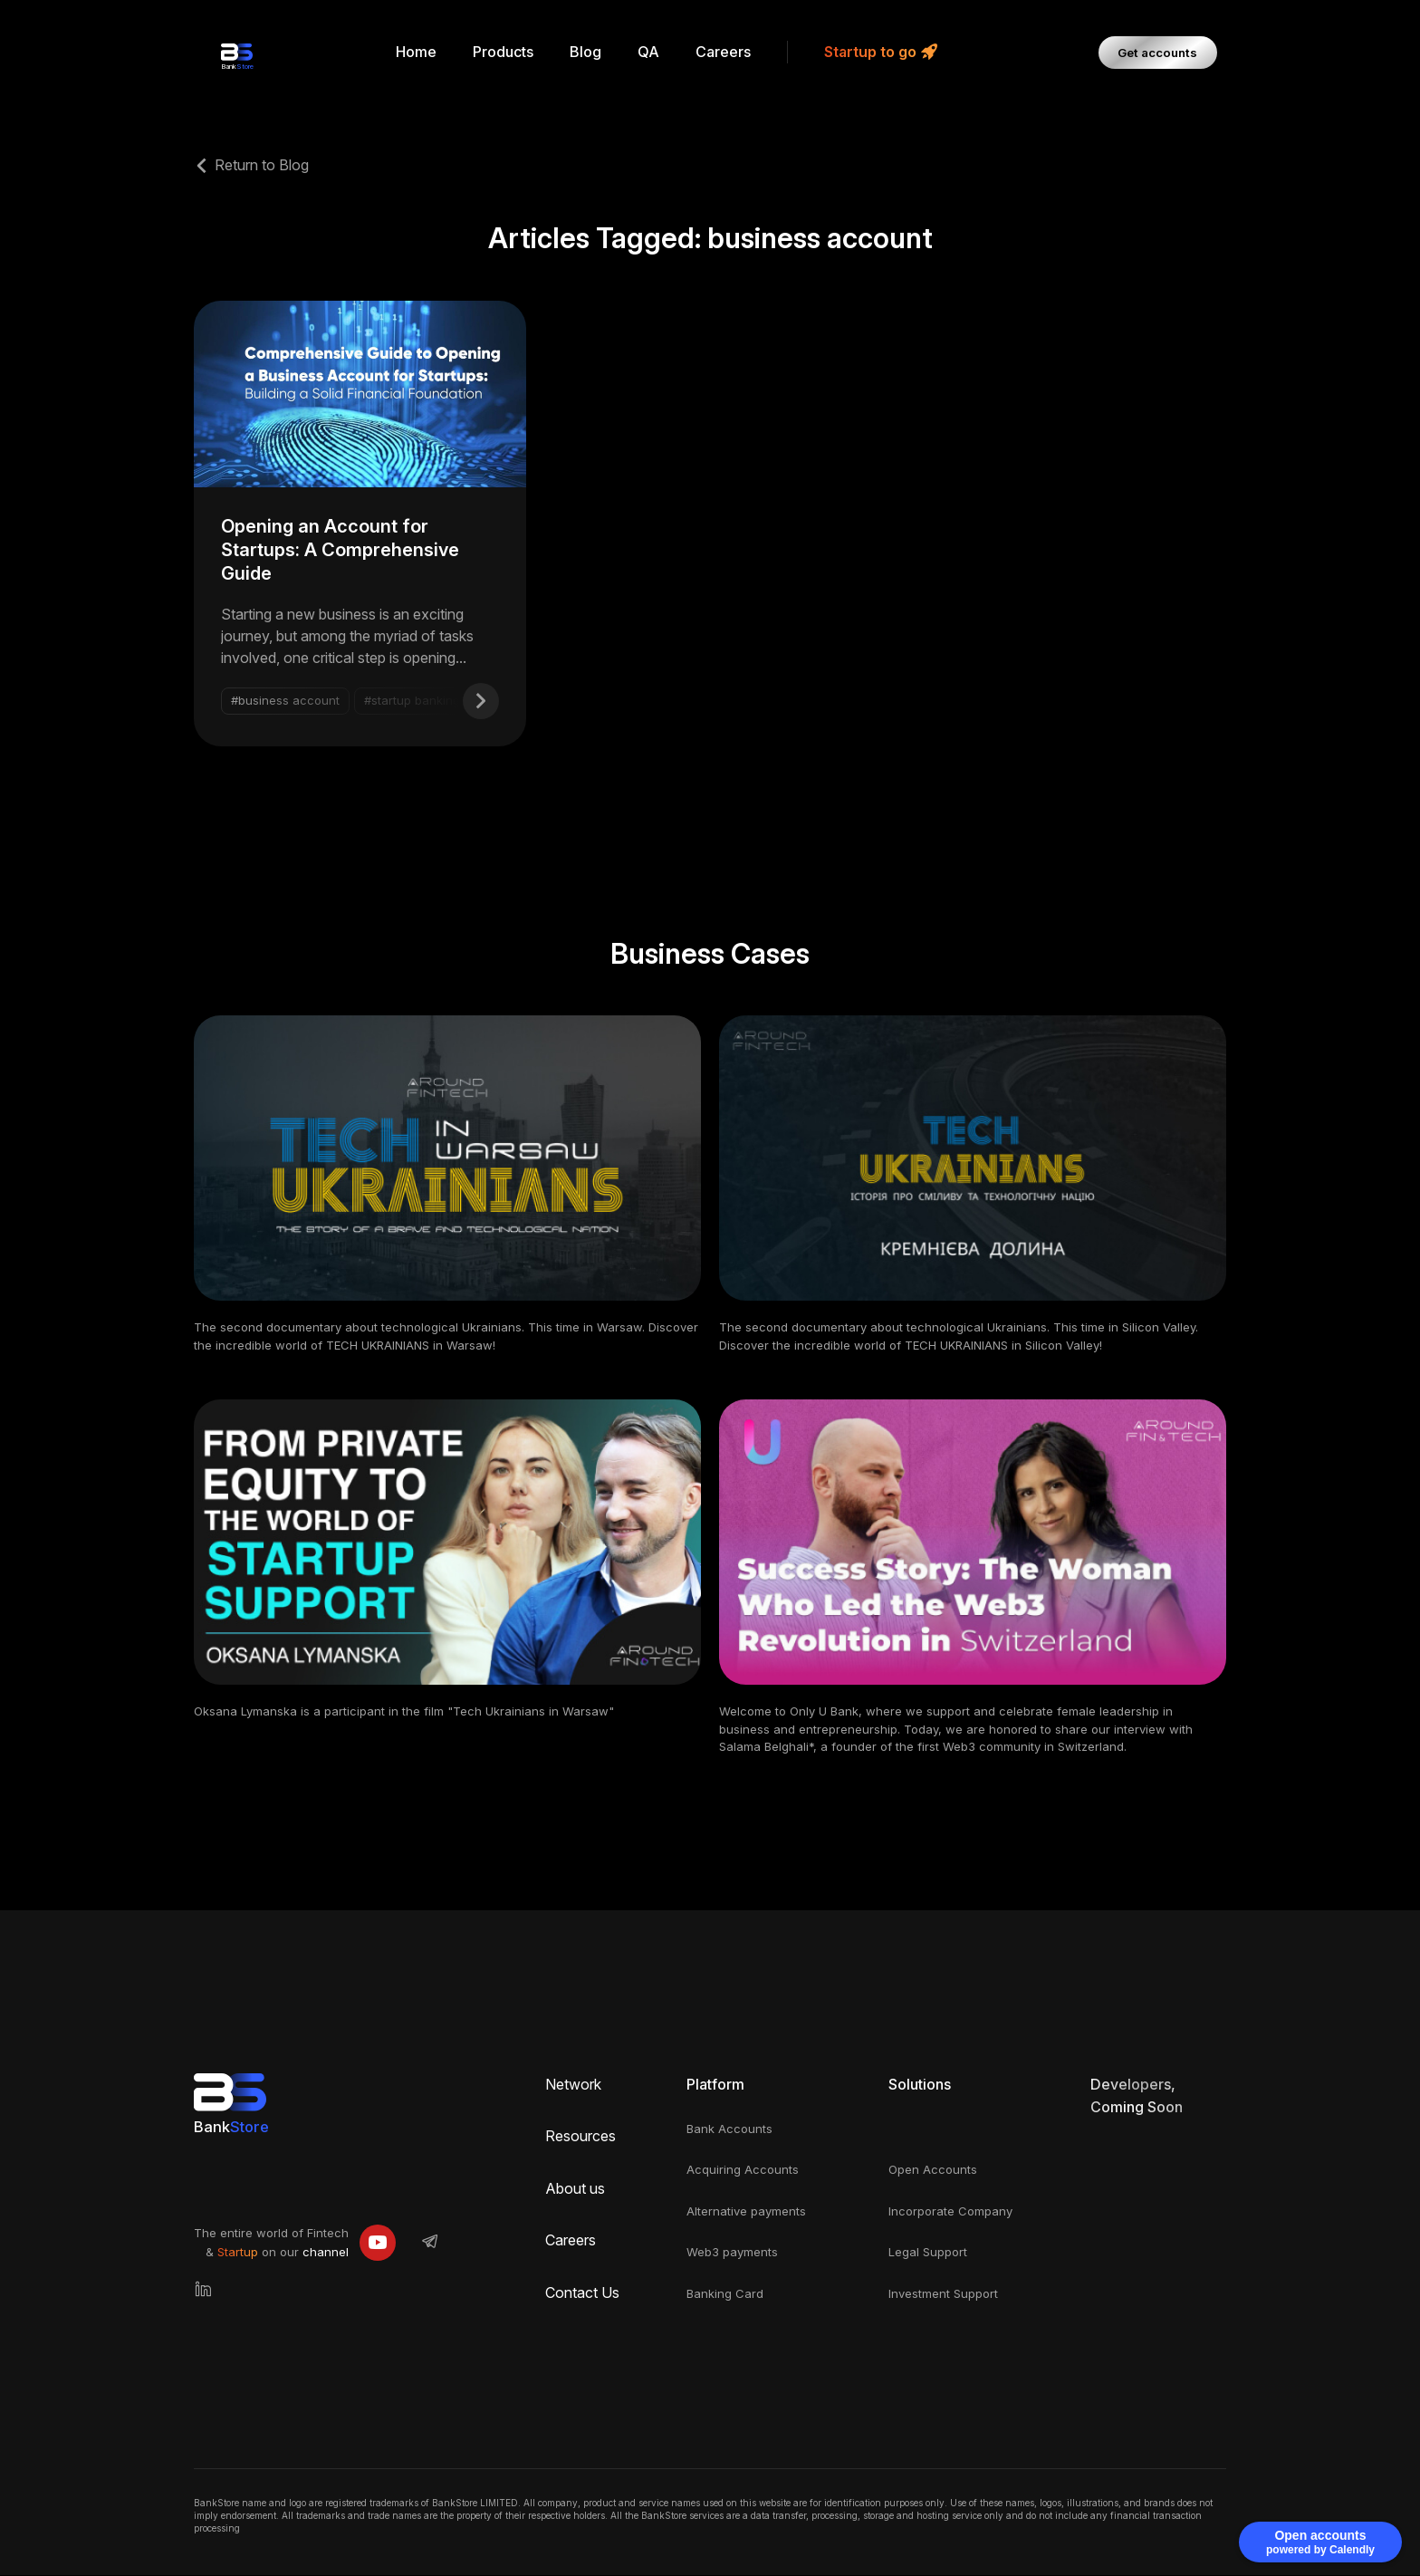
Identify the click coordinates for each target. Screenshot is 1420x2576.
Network (573, 2085)
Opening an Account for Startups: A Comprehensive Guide (340, 550)
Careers (725, 52)
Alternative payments (746, 2212)
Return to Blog (262, 165)
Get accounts (1160, 51)
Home (418, 52)
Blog (588, 52)
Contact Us (582, 2293)
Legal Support (927, 2252)
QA (651, 52)
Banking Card (724, 2294)
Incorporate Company (950, 2212)
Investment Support (943, 2294)
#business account (285, 701)
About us (575, 2189)
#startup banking (412, 701)
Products (505, 52)
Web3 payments (732, 2252)
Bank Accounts (729, 2129)
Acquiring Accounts (742, 2170)
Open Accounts (932, 2170)
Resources (580, 2137)
